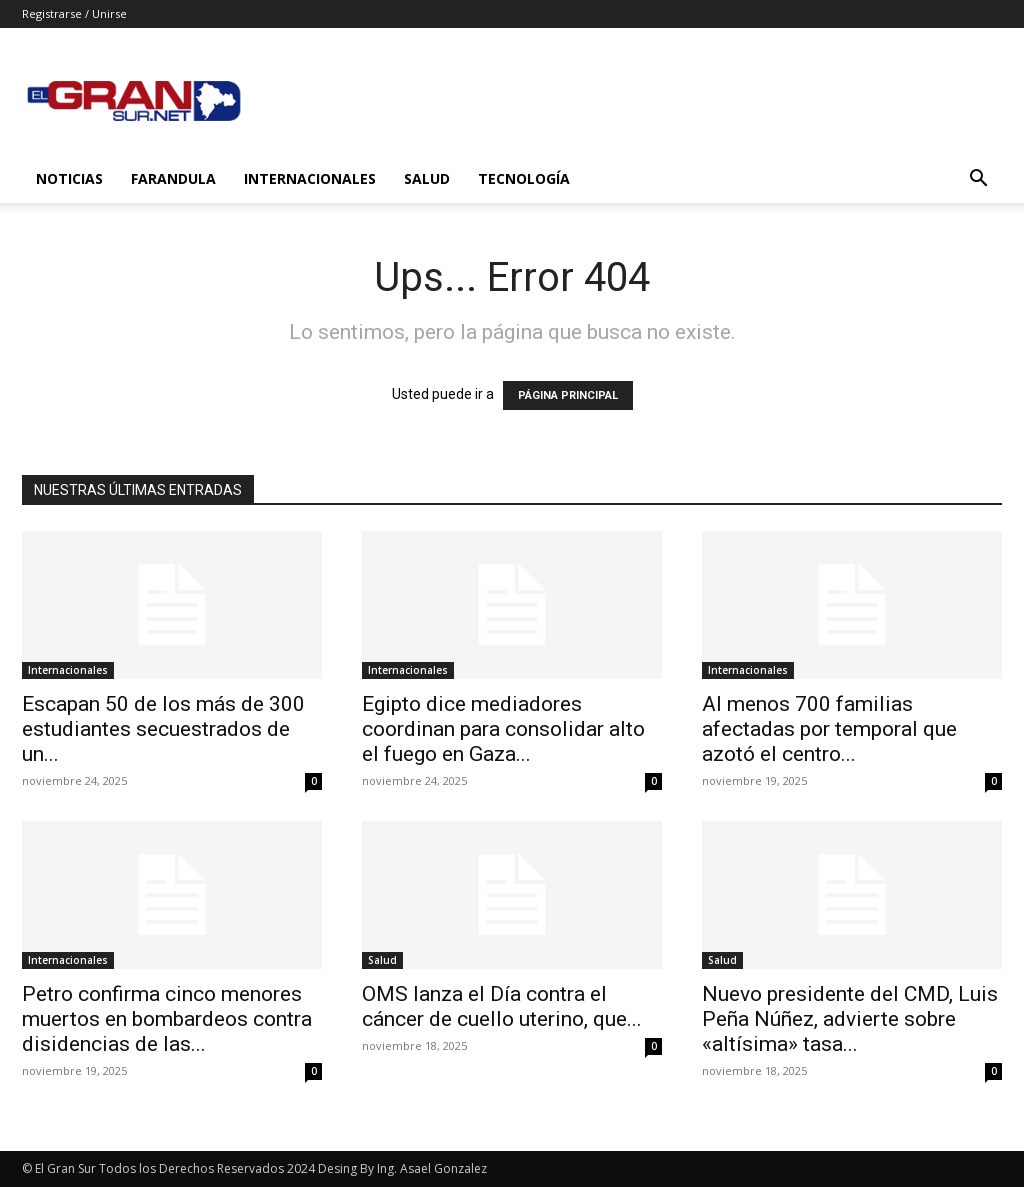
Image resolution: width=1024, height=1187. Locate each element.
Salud (427, 178)
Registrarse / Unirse (74, 13)
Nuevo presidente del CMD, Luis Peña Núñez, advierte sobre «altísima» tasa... (850, 1019)
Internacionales (310, 178)
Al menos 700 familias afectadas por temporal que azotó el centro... (829, 729)
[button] (978, 180)
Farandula (173, 178)
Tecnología (524, 178)
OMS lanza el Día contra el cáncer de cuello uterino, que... (502, 1006)
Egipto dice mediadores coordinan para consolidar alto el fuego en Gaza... (503, 729)
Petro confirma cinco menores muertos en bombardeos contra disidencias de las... (167, 1019)
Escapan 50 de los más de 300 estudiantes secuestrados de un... (163, 729)
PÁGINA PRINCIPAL (568, 395)
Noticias (69, 178)
